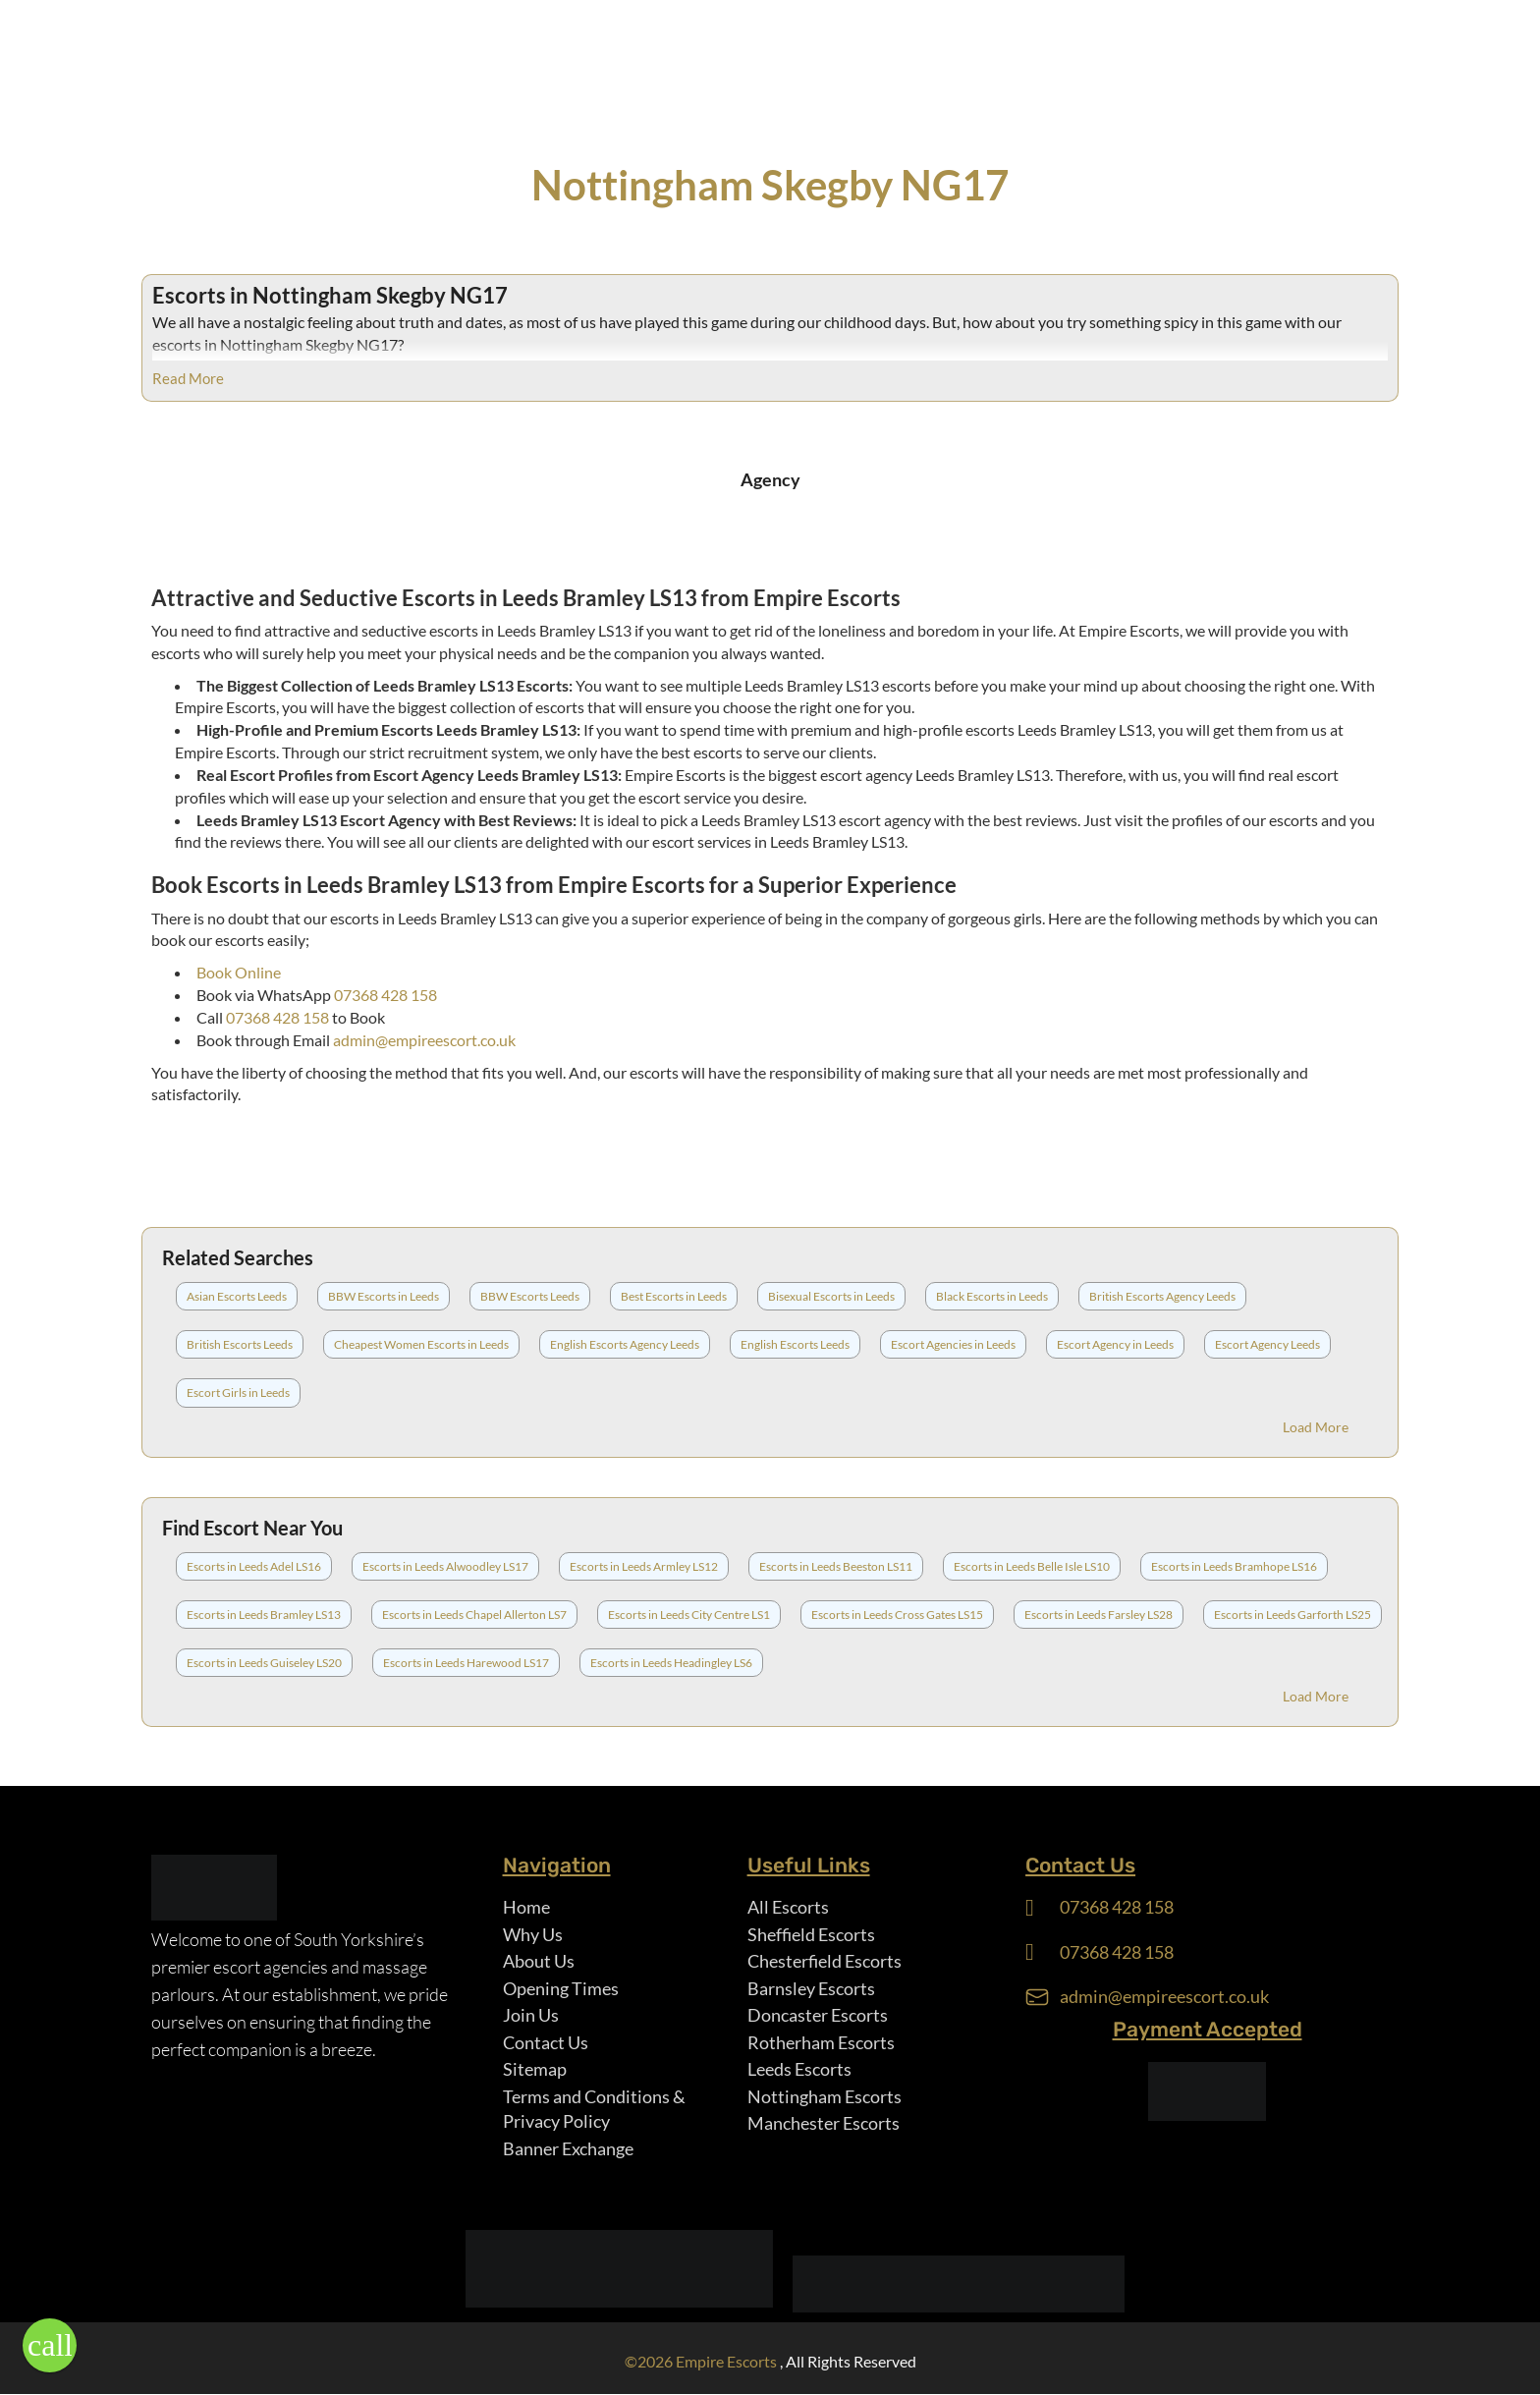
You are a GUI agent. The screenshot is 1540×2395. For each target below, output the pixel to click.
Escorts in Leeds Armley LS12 (644, 1566)
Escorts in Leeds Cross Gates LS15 (897, 1614)
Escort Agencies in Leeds (953, 1344)
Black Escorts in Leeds (992, 1296)
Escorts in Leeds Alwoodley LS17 (445, 1566)
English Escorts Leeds (795, 1344)
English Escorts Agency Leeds (624, 1344)
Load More (1315, 1427)
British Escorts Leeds (240, 1344)
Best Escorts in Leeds (674, 1296)
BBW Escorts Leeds (529, 1296)
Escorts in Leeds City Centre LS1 (689, 1614)
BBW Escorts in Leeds (383, 1296)
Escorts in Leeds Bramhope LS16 (1234, 1566)
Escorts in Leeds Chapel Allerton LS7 (474, 1614)
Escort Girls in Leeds (238, 1392)
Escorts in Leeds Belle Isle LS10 (1032, 1566)
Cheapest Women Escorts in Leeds (421, 1344)
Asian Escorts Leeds (237, 1296)
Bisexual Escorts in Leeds (831, 1296)
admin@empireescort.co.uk (424, 1039)
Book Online (238, 972)
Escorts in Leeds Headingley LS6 (671, 1662)
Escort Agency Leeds (1267, 1344)
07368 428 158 (385, 994)
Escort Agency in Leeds (1115, 1344)
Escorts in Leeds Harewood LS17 (466, 1662)
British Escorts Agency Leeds (1162, 1296)
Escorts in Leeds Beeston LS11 (835, 1566)
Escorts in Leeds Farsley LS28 (1098, 1614)
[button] (50, 2345)
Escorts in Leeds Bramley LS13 (264, 1614)
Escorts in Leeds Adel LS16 (254, 1566)
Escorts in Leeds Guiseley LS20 (264, 1662)
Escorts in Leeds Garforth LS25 (1292, 1614)
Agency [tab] (770, 479)
